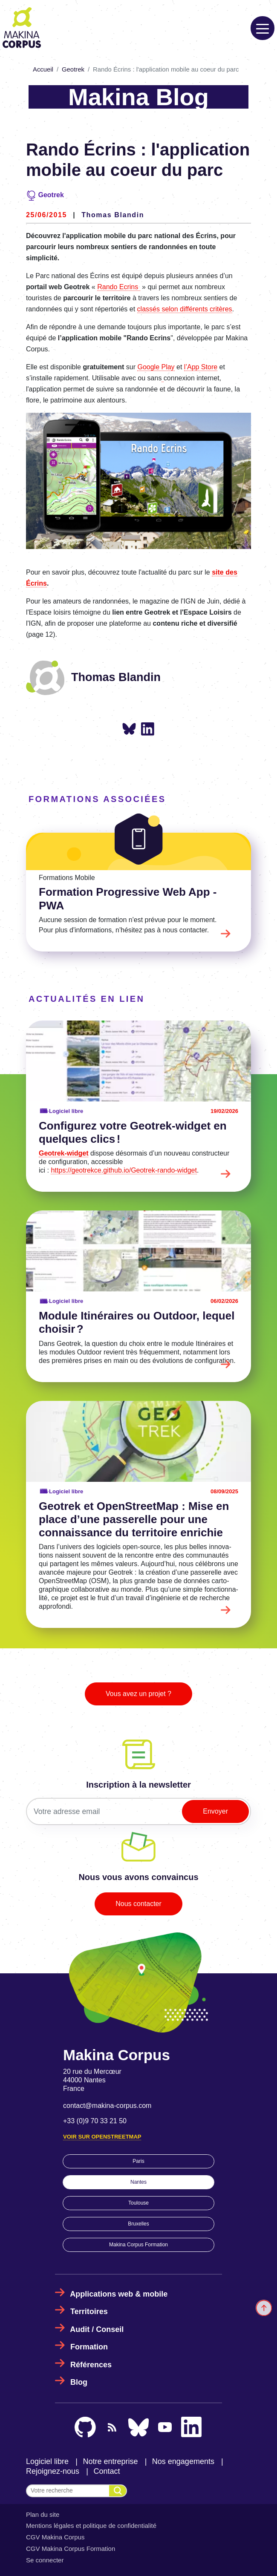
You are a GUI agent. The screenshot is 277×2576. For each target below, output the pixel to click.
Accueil (43, 69)
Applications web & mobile (118, 2294)
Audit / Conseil (97, 2329)
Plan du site (42, 2514)
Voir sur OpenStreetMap (102, 2136)
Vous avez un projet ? (138, 1693)
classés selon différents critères (184, 309)
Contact (106, 2471)
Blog (78, 2382)
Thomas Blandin (112, 214)
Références (91, 2364)
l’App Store (200, 367)
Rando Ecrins (118, 286)
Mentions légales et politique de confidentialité (91, 2525)
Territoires (89, 2311)
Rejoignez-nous (52, 2471)
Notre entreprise (110, 2461)
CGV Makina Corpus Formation (70, 2548)
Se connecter (44, 2560)
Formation (89, 2347)
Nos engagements (183, 2461)
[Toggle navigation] (262, 28)
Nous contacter (138, 1903)
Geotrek (73, 69)
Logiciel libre (47, 2461)
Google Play (155, 367)
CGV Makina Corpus (55, 2537)
